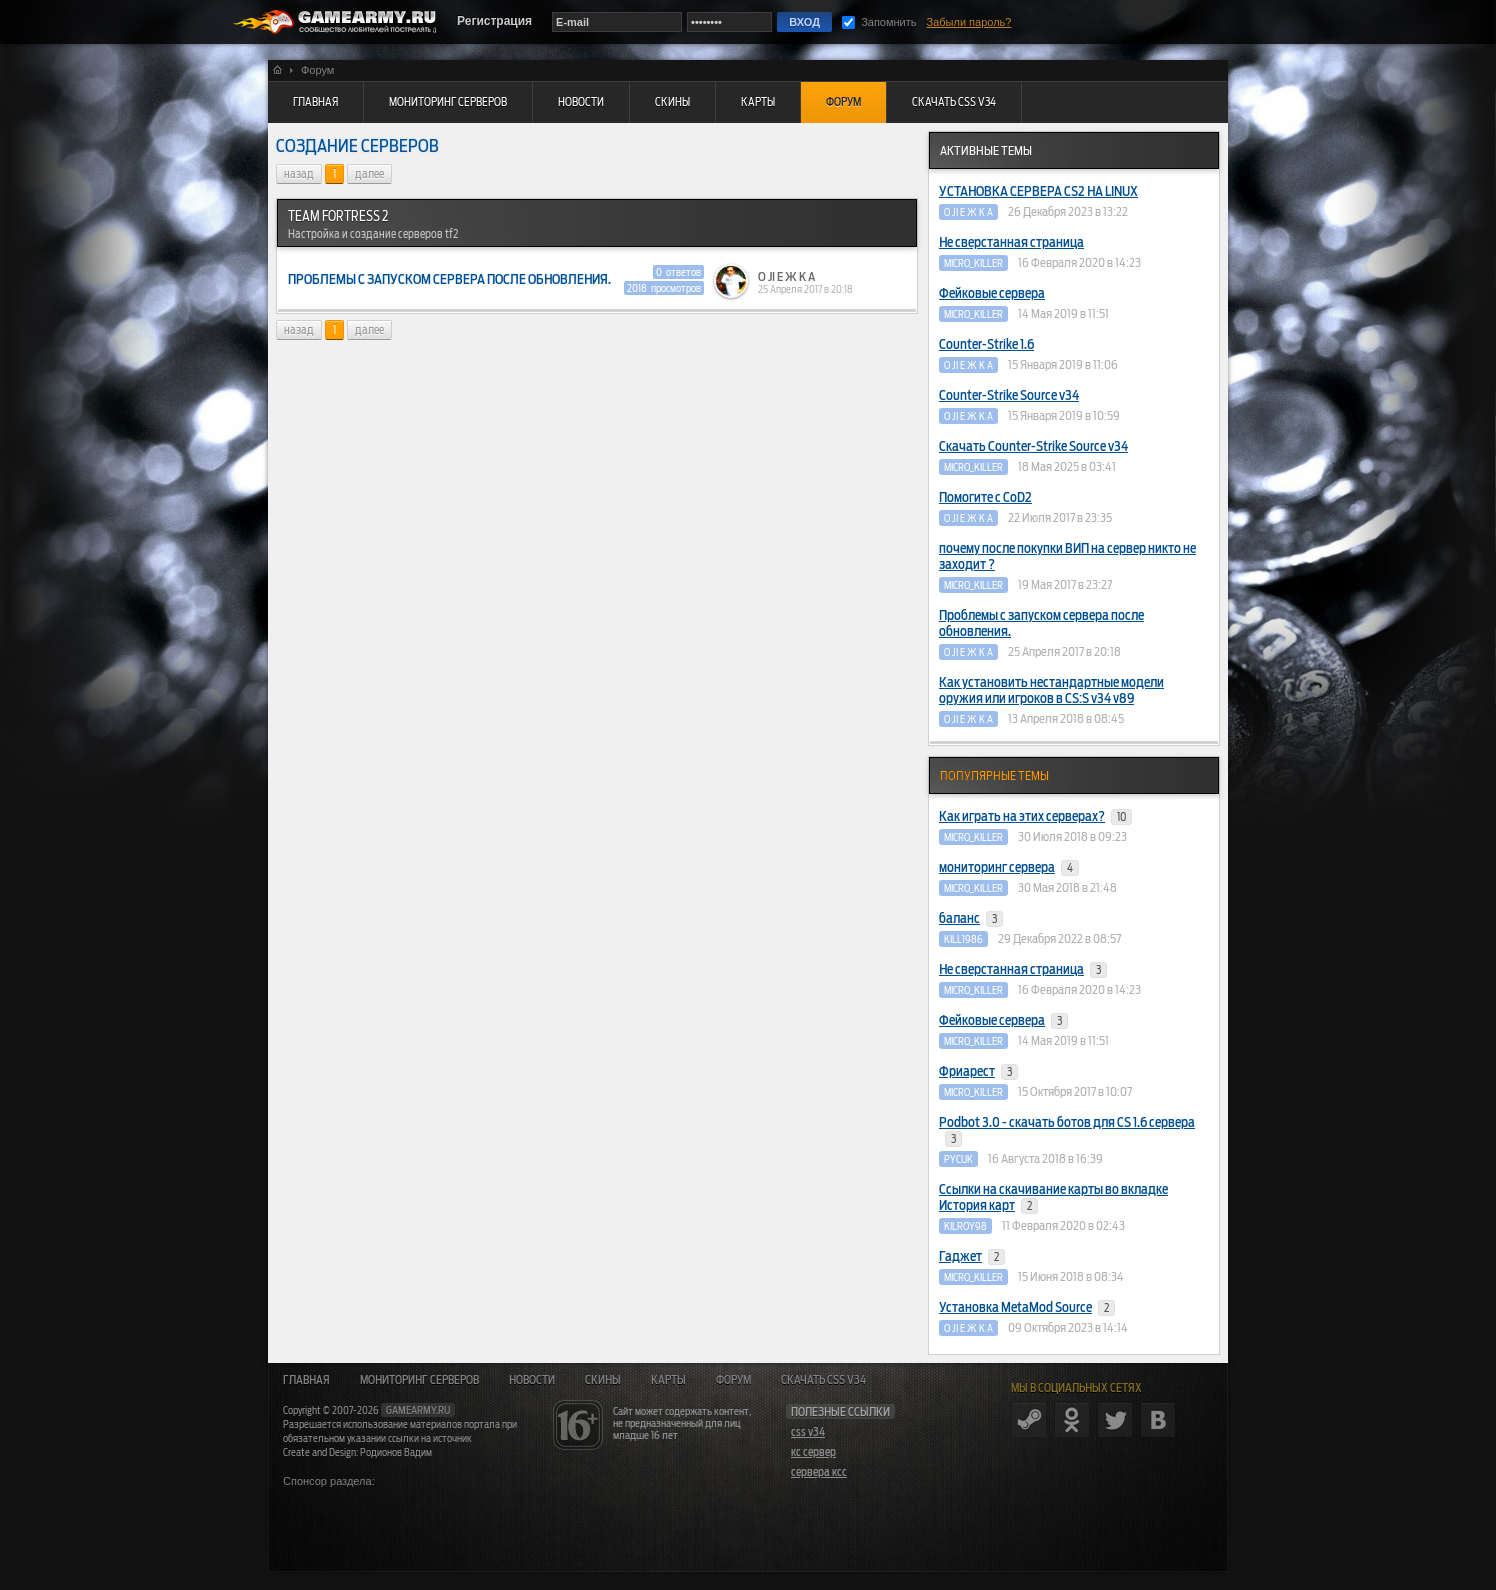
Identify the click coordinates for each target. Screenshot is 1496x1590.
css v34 (808, 1432)
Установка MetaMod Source (1027, 1308)
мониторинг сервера (1009, 868)
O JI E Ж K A (786, 277)
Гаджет (972, 1257)
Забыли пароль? (969, 22)
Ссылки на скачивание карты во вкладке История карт (1053, 1198)
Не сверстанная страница (1011, 242)
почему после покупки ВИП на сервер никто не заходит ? (1067, 556)
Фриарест (978, 1072)
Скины (603, 1380)
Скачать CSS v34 (823, 1380)
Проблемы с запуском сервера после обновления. (1041, 623)
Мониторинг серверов (419, 1380)
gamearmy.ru (418, 1410)
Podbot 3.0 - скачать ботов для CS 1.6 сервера (1067, 1131)
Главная (306, 1380)
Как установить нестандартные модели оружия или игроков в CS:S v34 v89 (1051, 690)
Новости (532, 1380)
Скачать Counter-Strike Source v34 (1033, 446)
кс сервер (813, 1452)
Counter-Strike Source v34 (1009, 395)
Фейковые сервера (992, 293)
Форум (733, 1380)
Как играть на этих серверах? (1035, 817)
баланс (971, 919)
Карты (668, 1380)
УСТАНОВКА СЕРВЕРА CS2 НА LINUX (1038, 191)
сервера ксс (819, 1472)
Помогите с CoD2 (985, 497)
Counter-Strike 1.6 (986, 344)
